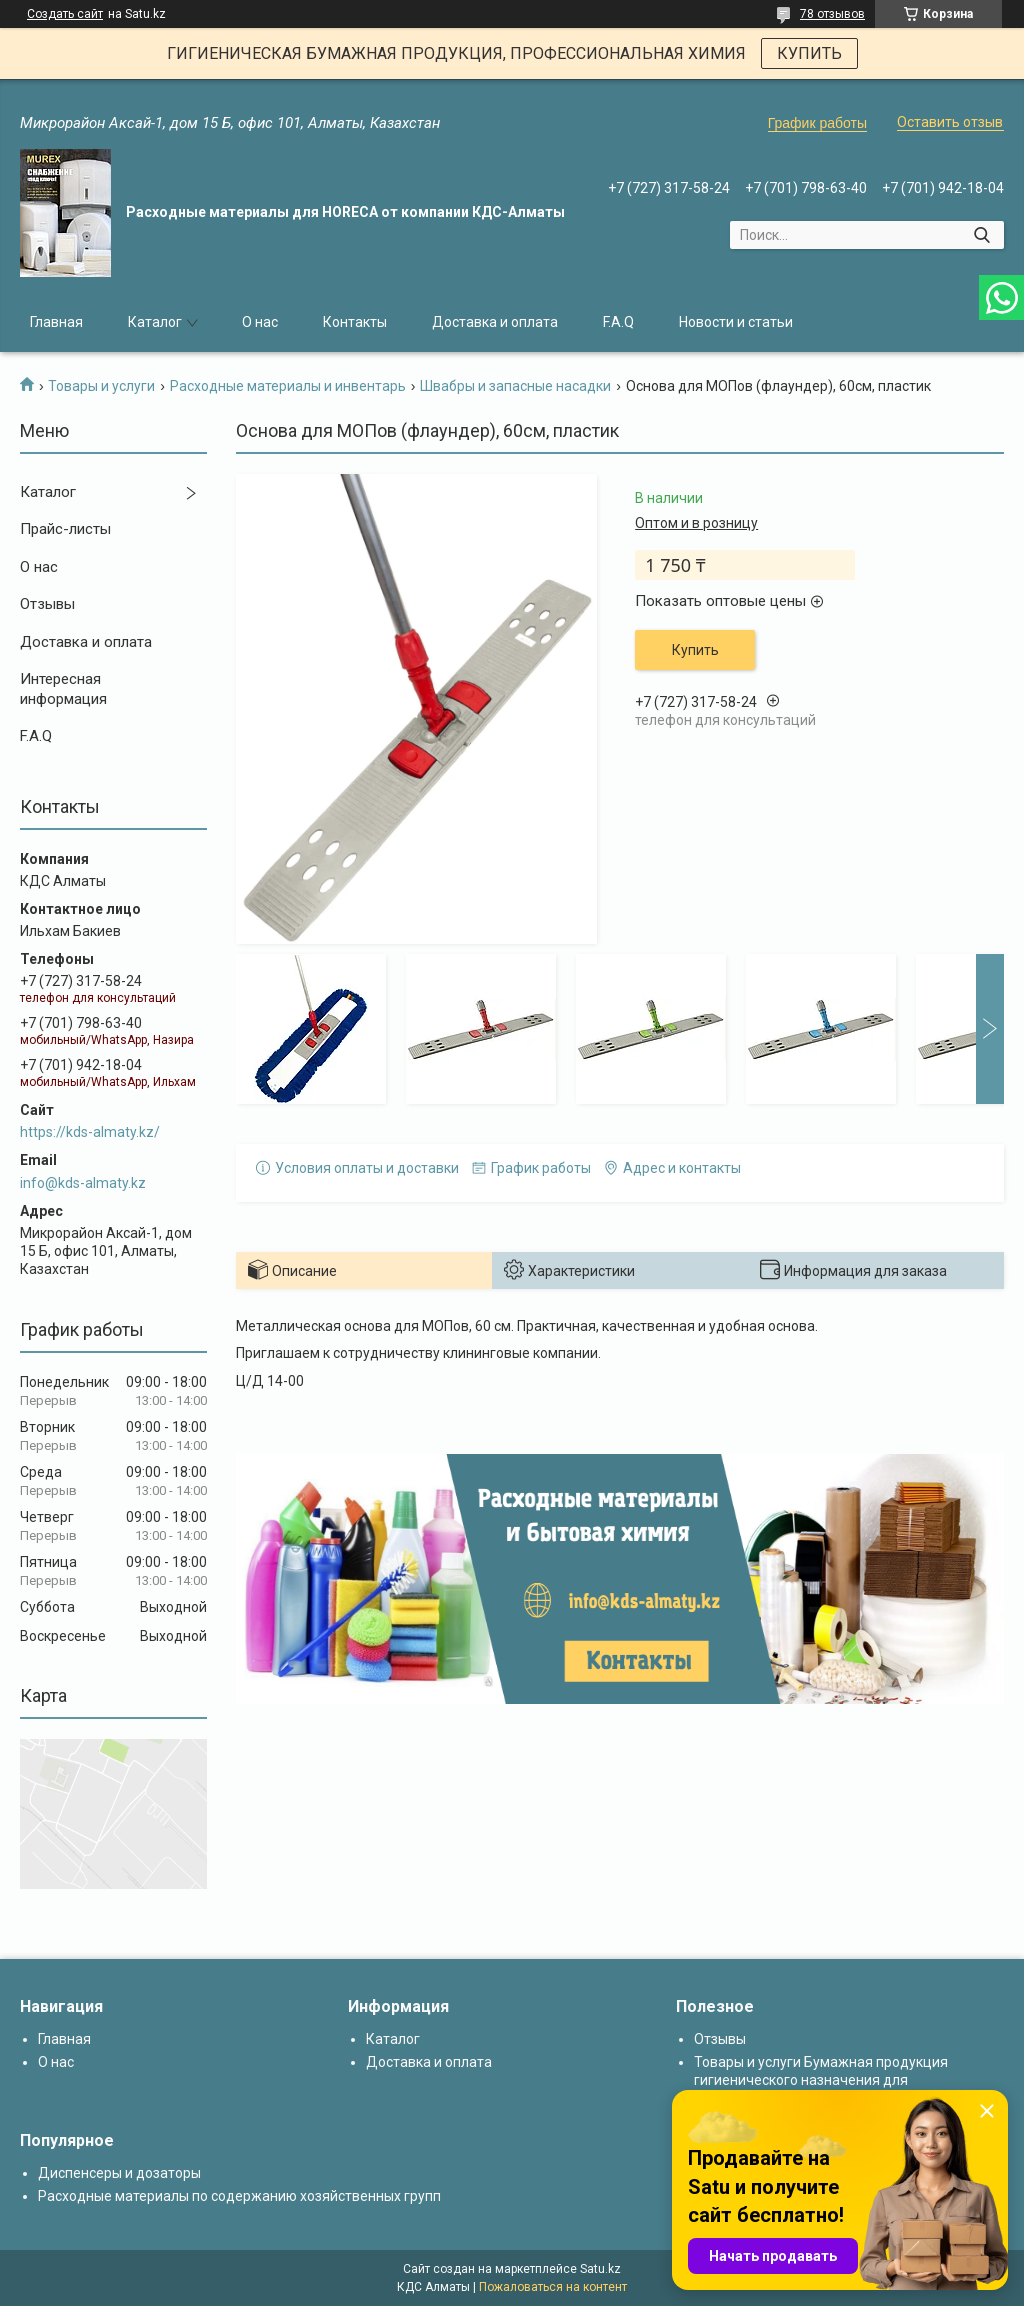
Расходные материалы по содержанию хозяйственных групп (239, 2196)
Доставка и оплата (495, 322)
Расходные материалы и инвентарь (288, 386)
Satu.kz (600, 2269)
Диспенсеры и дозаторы (119, 2173)
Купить (695, 650)
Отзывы (47, 604)
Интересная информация (63, 689)
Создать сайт (65, 14)
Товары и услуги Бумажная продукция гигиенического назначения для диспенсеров (821, 2080)
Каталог (155, 322)
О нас (260, 322)
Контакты (355, 322)
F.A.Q (618, 322)
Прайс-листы (65, 529)
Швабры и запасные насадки (515, 386)
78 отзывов (832, 14)
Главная (56, 322)
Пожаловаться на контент (553, 2287)
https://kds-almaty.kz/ (90, 1132)
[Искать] (981, 235)
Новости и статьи (736, 322)
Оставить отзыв (950, 122)
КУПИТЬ (809, 53)
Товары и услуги (101, 386)
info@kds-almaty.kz (83, 1183)
